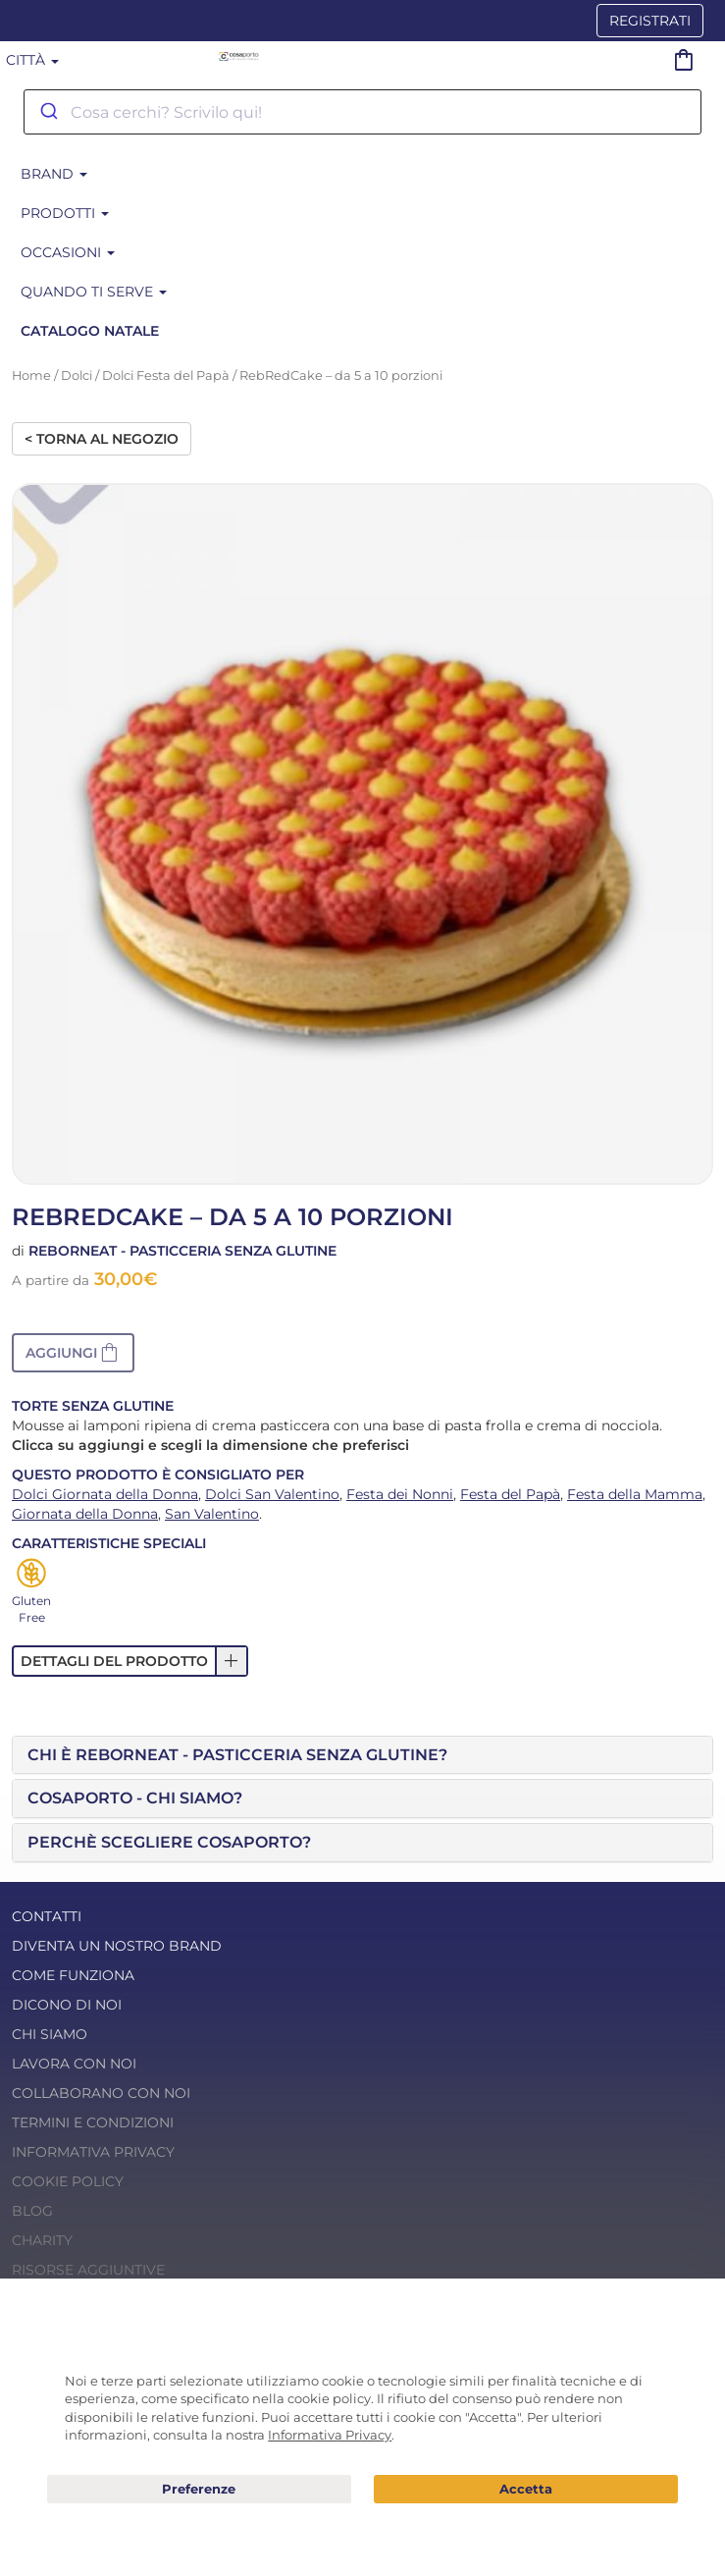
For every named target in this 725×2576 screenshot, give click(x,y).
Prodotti (65, 213)
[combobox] (362, 111)
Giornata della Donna (85, 1514)
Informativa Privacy (93, 2152)
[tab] (362, 1755)
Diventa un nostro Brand (117, 1946)
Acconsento (526, 2489)
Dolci (76, 375)
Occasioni (68, 252)
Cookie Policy (68, 2181)
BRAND (54, 174)
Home (31, 375)
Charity (42, 2240)
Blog (32, 2211)
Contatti (46, 1916)
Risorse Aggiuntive (88, 2270)
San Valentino (212, 1514)
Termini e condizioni (93, 2122)
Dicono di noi (67, 2004)
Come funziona (73, 1975)
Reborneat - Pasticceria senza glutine (182, 1251)
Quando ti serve (94, 291)
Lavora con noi (74, 2063)
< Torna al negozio (102, 439)
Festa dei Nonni (399, 1494)
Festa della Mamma (634, 1494)
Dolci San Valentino (272, 1494)
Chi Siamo (49, 2034)
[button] (73, 1352)
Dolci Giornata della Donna (105, 1494)
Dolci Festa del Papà (166, 375)
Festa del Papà (510, 1494)
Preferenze (199, 2489)
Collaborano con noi (101, 2093)
